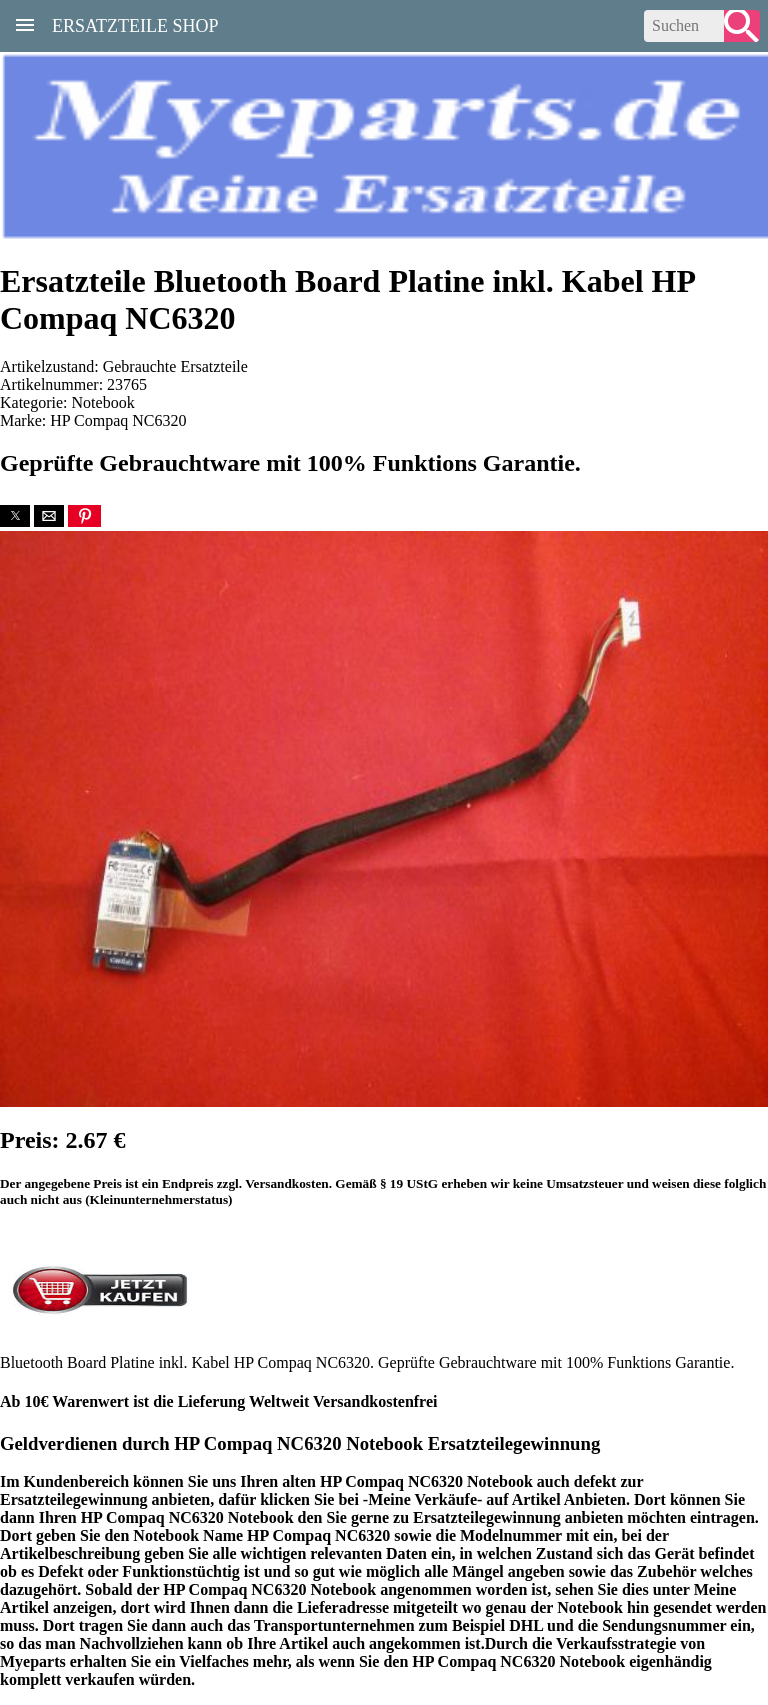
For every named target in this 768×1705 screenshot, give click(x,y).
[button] (15, 516)
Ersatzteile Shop (135, 24)
